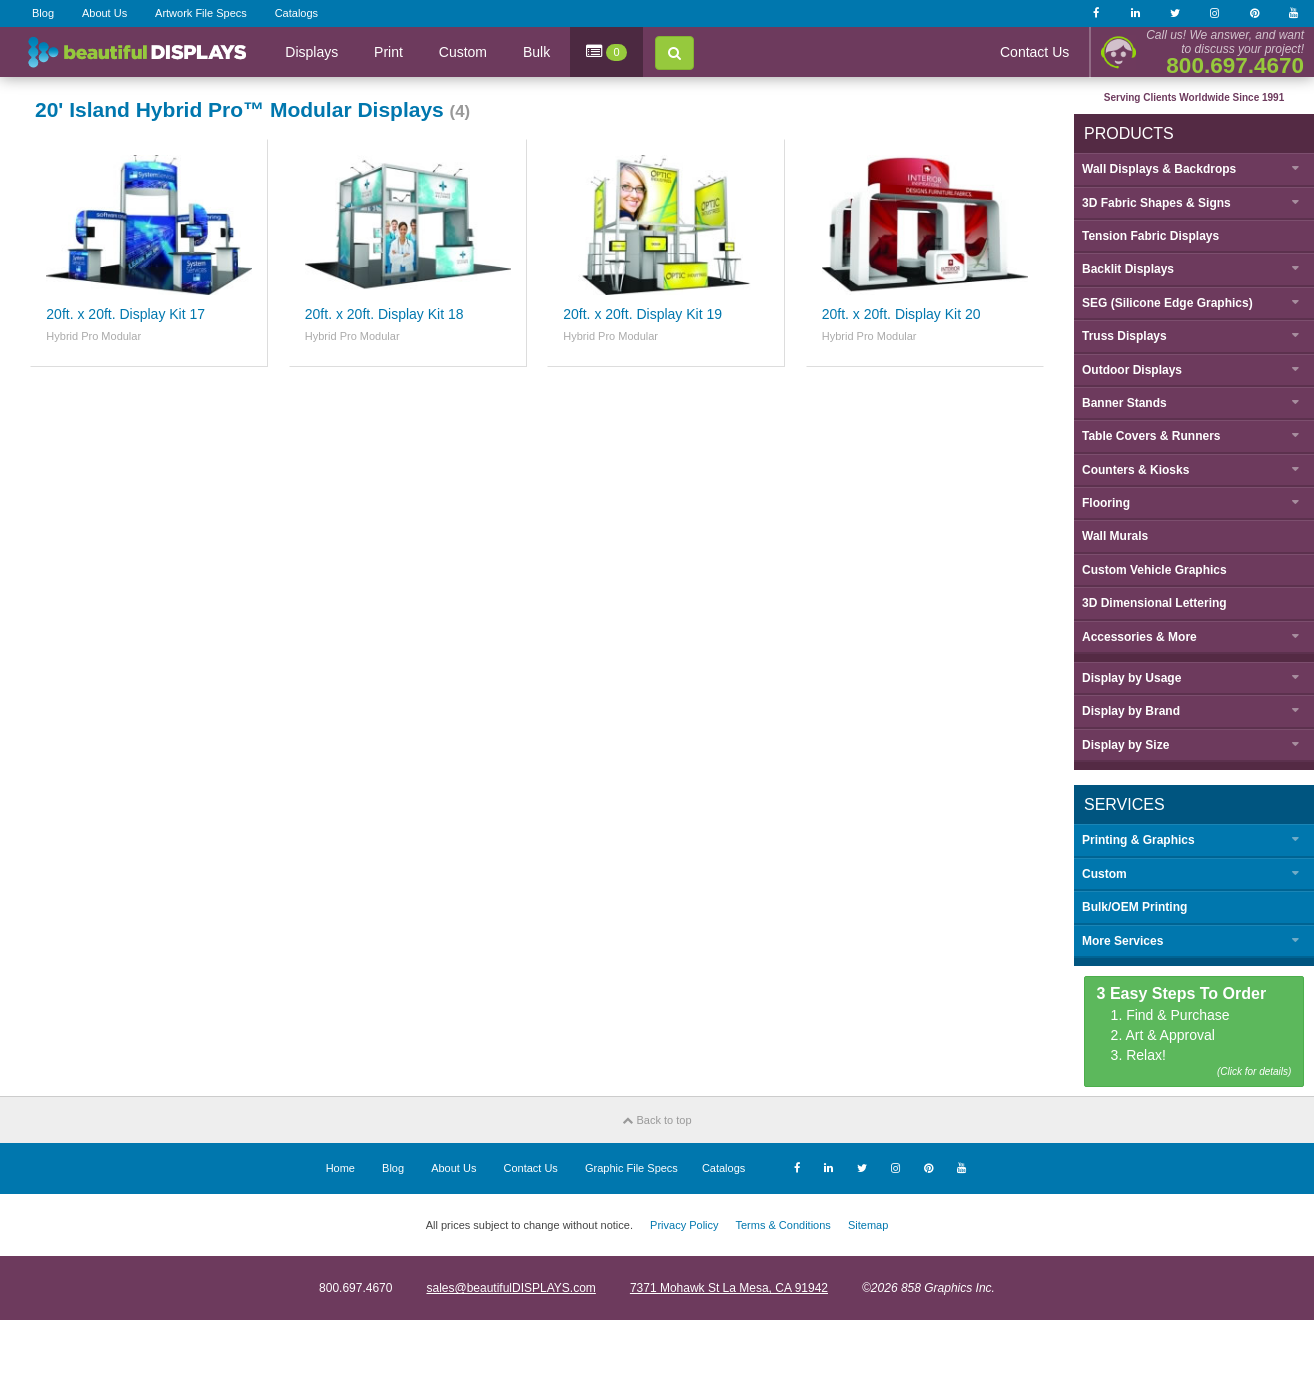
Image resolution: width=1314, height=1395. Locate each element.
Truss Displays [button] (1124, 336)
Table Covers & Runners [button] (1151, 436)
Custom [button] (1104, 874)
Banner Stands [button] (1124, 403)
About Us (104, 13)
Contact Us (1034, 52)
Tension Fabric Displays (1150, 236)
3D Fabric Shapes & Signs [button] (1156, 203)
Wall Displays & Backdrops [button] (1159, 169)
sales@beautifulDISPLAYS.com (510, 1288)
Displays (311, 52)
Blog (43, 13)
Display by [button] (1131, 678)
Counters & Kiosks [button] (1135, 470)
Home (340, 1168)
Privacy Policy (684, 1225)
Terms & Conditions (782, 1225)
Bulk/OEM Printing (1134, 907)
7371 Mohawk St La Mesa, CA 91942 (729, 1288)
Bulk (536, 52)
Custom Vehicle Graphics (1154, 570)
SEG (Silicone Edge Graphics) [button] (1167, 303)
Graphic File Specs (631, 1168)
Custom (463, 52)
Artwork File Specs (201, 13)
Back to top (656, 1120)
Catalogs (296, 13)
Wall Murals (1115, 536)
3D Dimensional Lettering (1154, 603)
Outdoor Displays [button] (1132, 370)
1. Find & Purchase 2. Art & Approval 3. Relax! (1194, 1032)
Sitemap (868, 1225)
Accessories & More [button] (1139, 637)
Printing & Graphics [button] (1138, 840)
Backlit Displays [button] (1128, 269)
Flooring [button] (1106, 503)
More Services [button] (1122, 941)
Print (388, 52)
